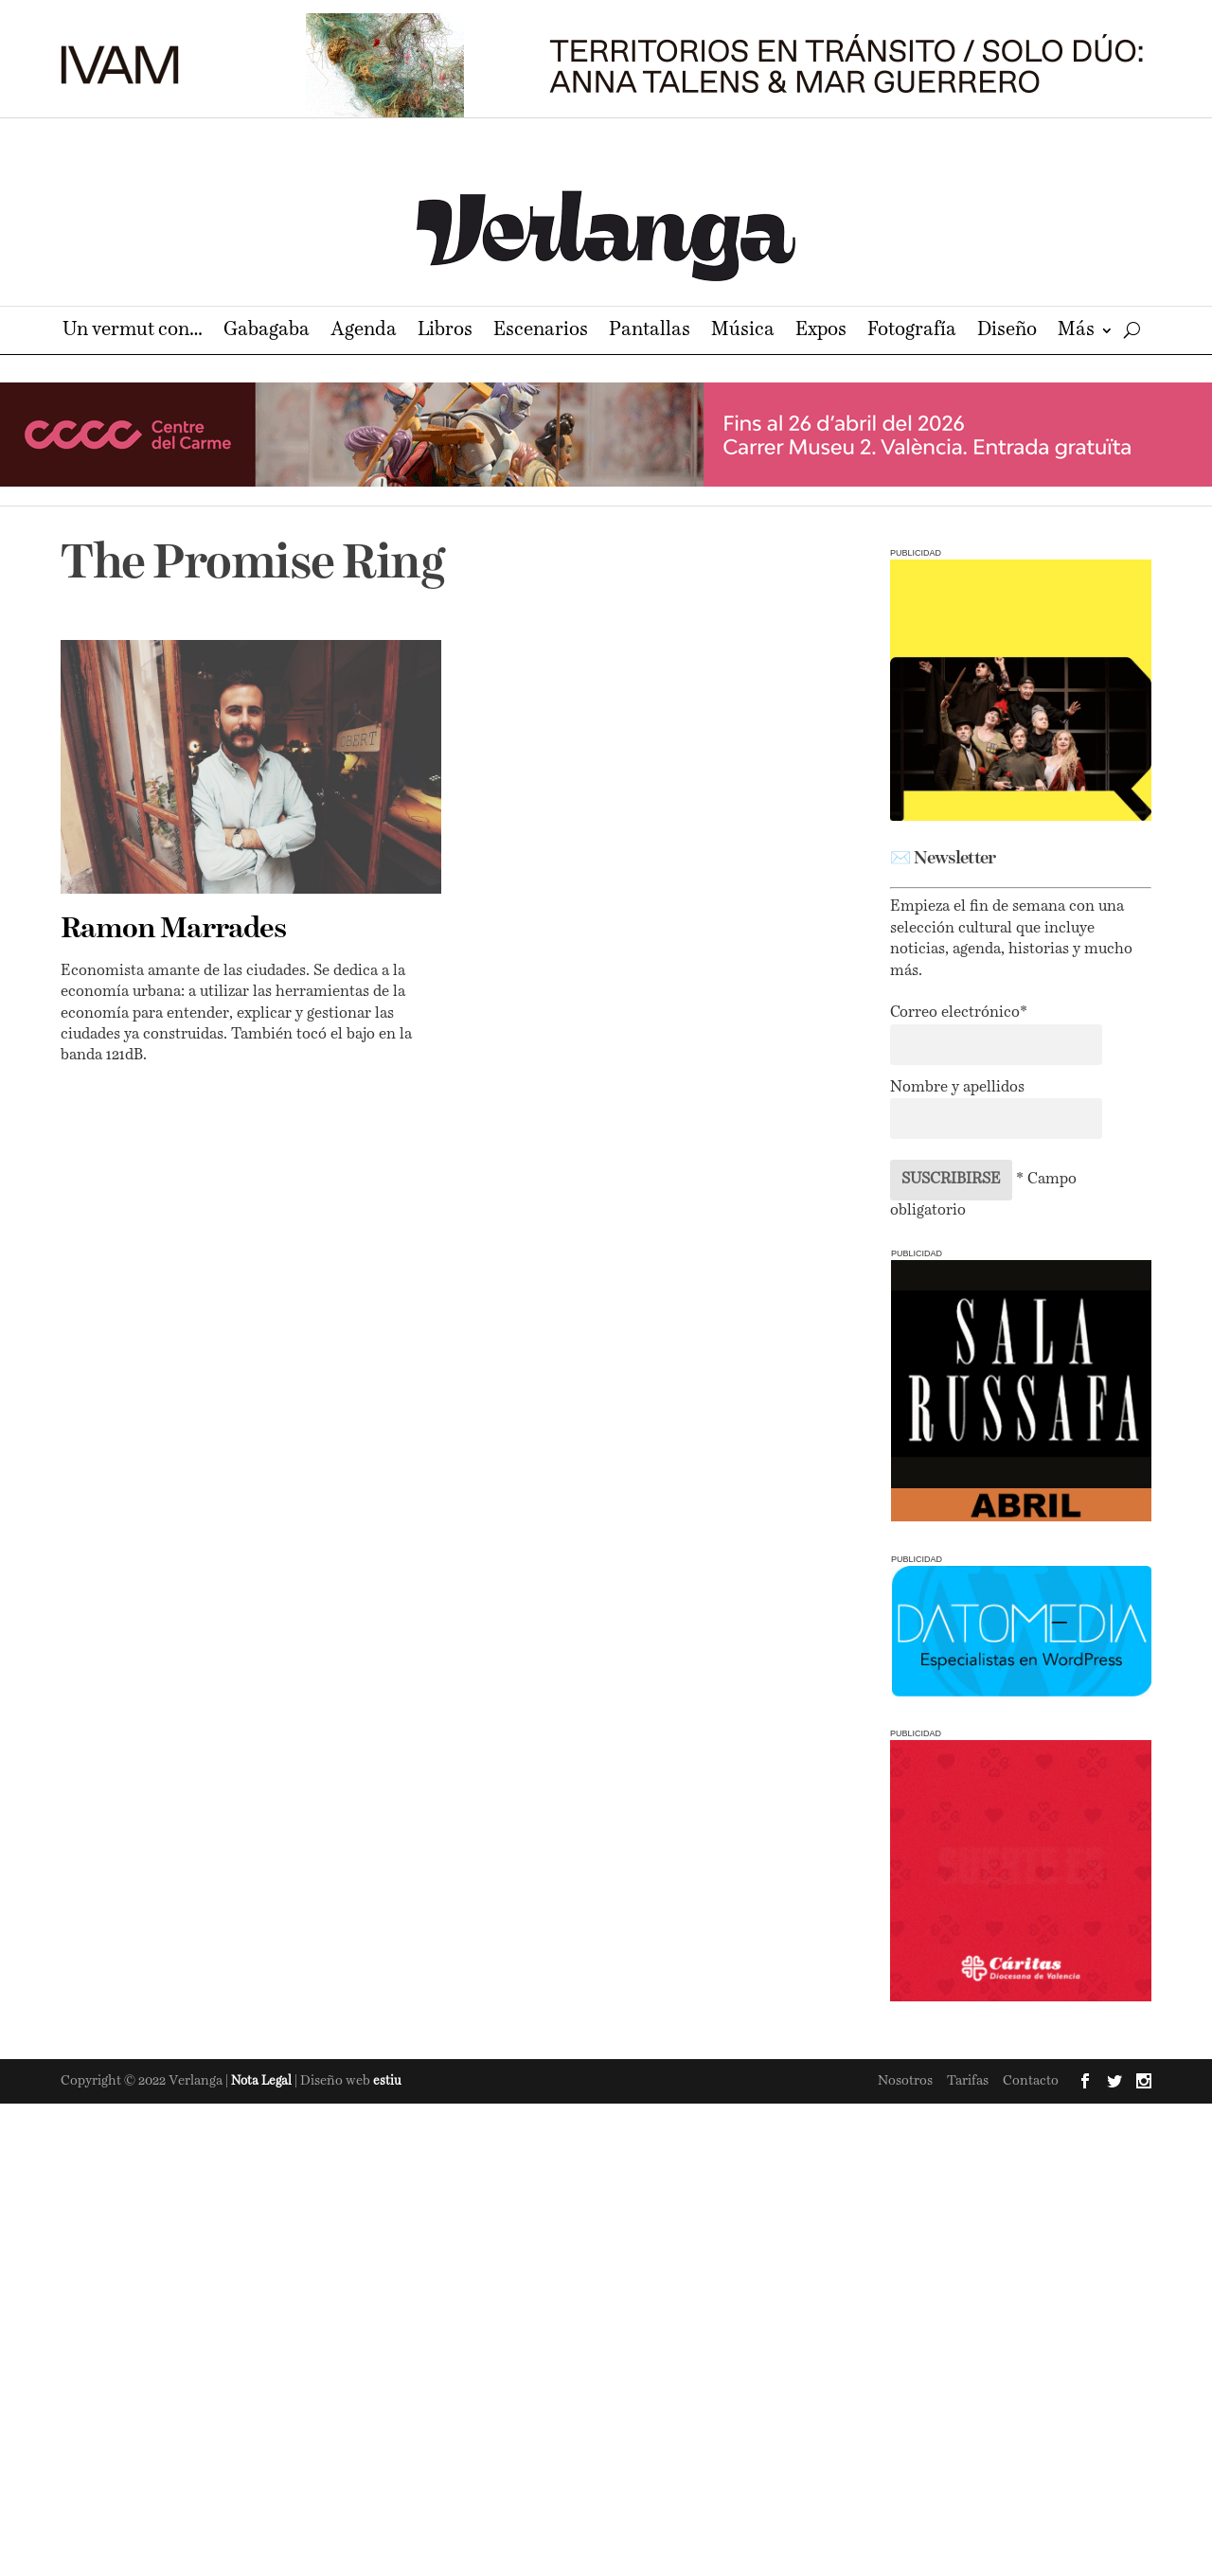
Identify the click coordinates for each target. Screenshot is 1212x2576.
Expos (821, 332)
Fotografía (911, 332)
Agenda (363, 332)
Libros (445, 332)
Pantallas (649, 332)
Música (743, 332)
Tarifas (968, 2080)
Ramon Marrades (173, 929)
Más (1076, 332)
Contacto (1031, 2080)
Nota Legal (262, 2081)
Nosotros (905, 2080)
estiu (387, 2081)
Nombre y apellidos (957, 1087)
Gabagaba (266, 332)
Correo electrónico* (958, 1013)
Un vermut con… (132, 332)
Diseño (1007, 332)
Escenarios (540, 332)
